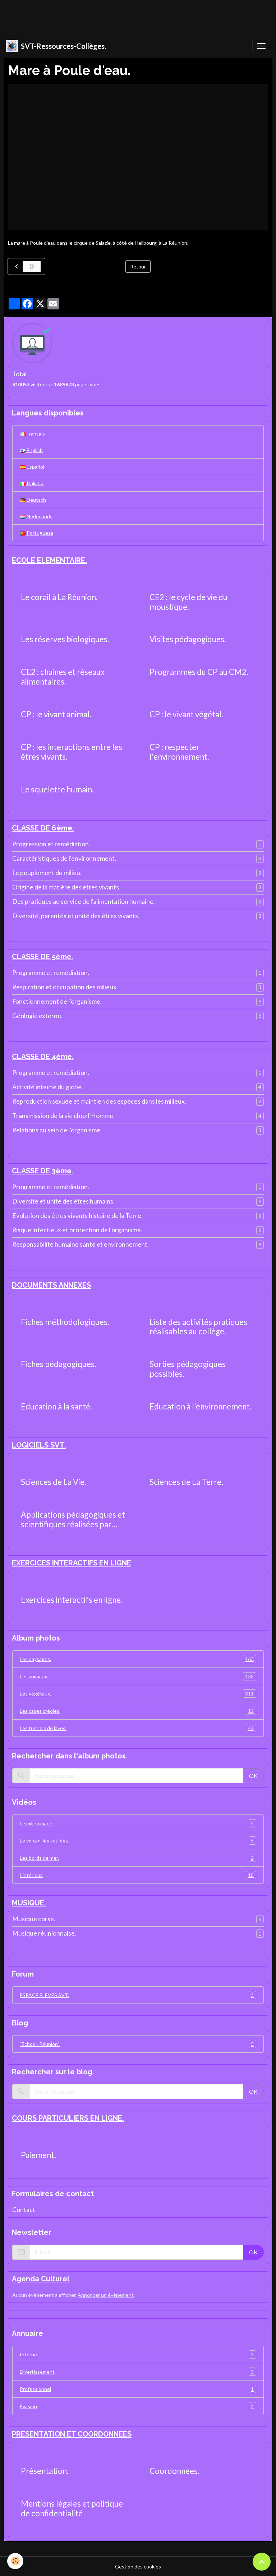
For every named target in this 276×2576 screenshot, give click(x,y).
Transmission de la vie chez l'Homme (62, 1115)
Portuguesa (36, 533)
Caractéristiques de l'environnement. (64, 858)
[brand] (56, 46)
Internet (138, 2354)
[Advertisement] (131, 16)
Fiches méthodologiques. (65, 1322)
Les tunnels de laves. (138, 1728)
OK (253, 1775)
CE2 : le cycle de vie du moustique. (188, 602)
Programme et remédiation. (50, 972)
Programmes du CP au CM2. (199, 672)
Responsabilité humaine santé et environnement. (80, 1244)
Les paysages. (138, 1659)
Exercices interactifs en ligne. (72, 1600)
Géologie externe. (37, 1016)
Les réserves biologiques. (65, 639)
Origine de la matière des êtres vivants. (66, 887)
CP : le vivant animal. (56, 714)
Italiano (31, 483)
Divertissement (138, 2372)
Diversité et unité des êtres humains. (63, 1201)
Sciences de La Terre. (186, 1482)
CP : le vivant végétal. (186, 714)
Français (32, 434)
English (31, 450)
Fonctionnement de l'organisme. (57, 1001)
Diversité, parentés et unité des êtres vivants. (75, 916)
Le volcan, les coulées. (138, 1840)
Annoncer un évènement (106, 2295)
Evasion (138, 2406)
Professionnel (138, 2389)
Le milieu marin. (138, 1823)
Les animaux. (138, 1676)
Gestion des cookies (138, 2566)
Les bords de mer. (138, 1858)
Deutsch (33, 500)
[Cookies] (15, 2561)
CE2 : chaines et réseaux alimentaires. (63, 676)
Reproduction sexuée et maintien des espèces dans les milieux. (99, 1101)
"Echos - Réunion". (138, 2044)
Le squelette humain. (57, 789)
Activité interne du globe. (47, 1087)
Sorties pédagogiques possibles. (188, 1369)
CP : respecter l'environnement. (179, 752)
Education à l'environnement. (201, 1406)
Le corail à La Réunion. (59, 597)
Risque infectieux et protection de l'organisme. (77, 1230)
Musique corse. (33, 1919)
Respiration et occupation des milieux (64, 987)
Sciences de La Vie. (53, 1482)
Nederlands (36, 516)
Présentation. (45, 2471)
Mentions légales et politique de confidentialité (72, 2508)
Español (32, 467)
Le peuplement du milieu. (47, 873)
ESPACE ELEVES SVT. (138, 1995)
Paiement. (38, 2155)
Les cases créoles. (138, 1711)
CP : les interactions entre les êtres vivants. (71, 752)
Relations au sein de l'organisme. (57, 1130)
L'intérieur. (138, 1875)
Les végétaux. (138, 1693)
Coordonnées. (174, 2471)
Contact (23, 2209)
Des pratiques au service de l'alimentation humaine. (83, 901)
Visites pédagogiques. (188, 639)
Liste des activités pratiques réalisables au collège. (198, 1327)
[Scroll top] (262, 2562)
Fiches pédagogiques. (58, 1364)
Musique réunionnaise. (44, 1933)
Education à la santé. (56, 1406)
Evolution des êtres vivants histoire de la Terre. (77, 1215)
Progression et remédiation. (51, 844)
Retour (138, 266)
